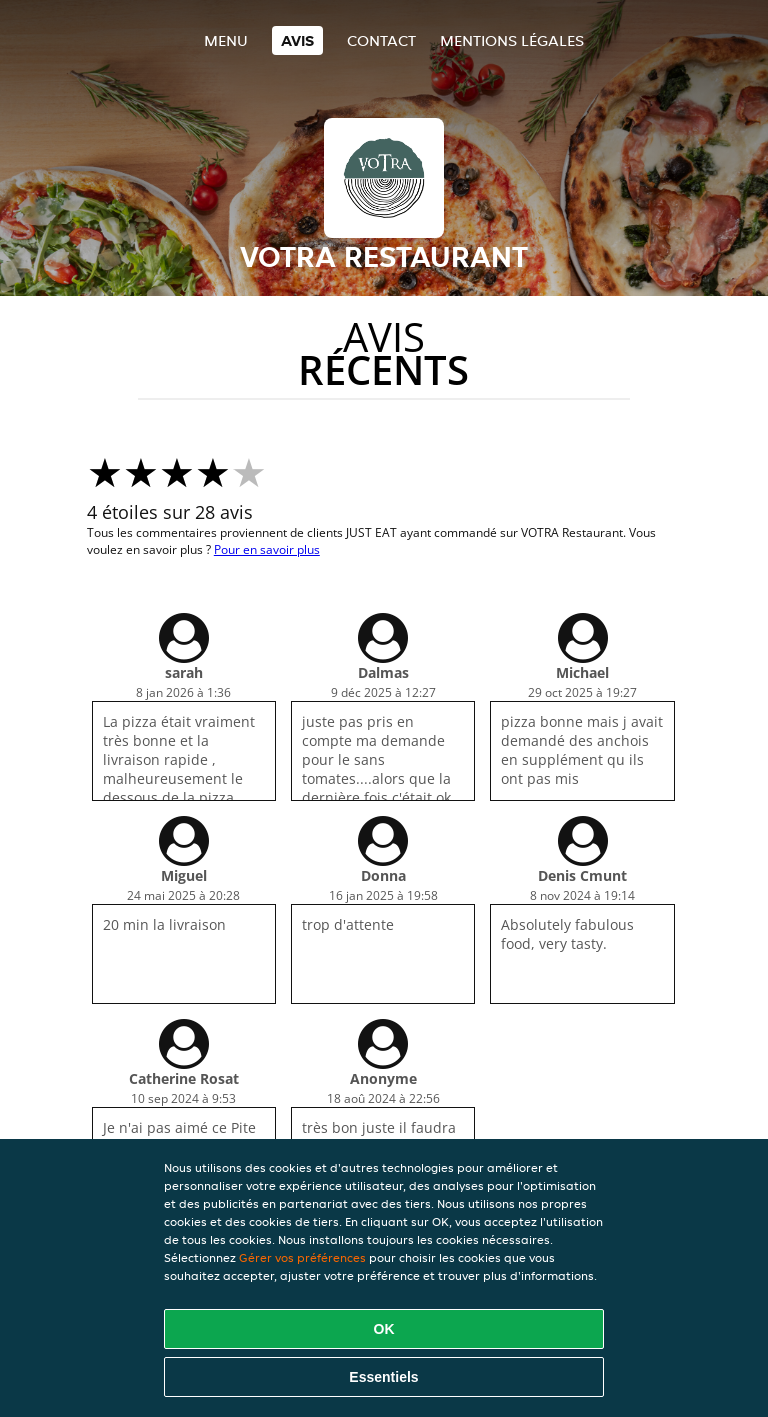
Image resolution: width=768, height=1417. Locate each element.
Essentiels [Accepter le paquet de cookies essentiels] (383, 1377)
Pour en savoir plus (267, 549)
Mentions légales (512, 40)
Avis (297, 40)
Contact (381, 40)
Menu (226, 40)
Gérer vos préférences (302, 1257)
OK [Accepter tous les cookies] (384, 1329)
